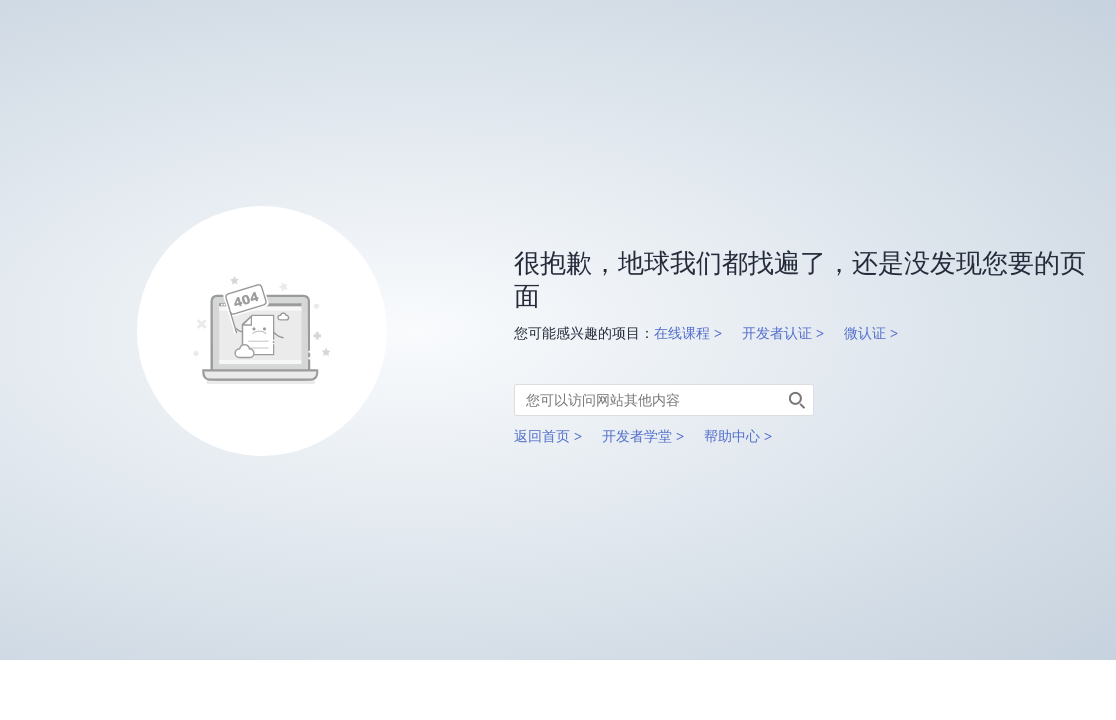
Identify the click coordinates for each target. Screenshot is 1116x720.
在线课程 (682, 333)
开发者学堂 (637, 436)
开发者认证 (777, 333)
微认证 (865, 333)
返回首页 (542, 436)
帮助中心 (732, 436)
